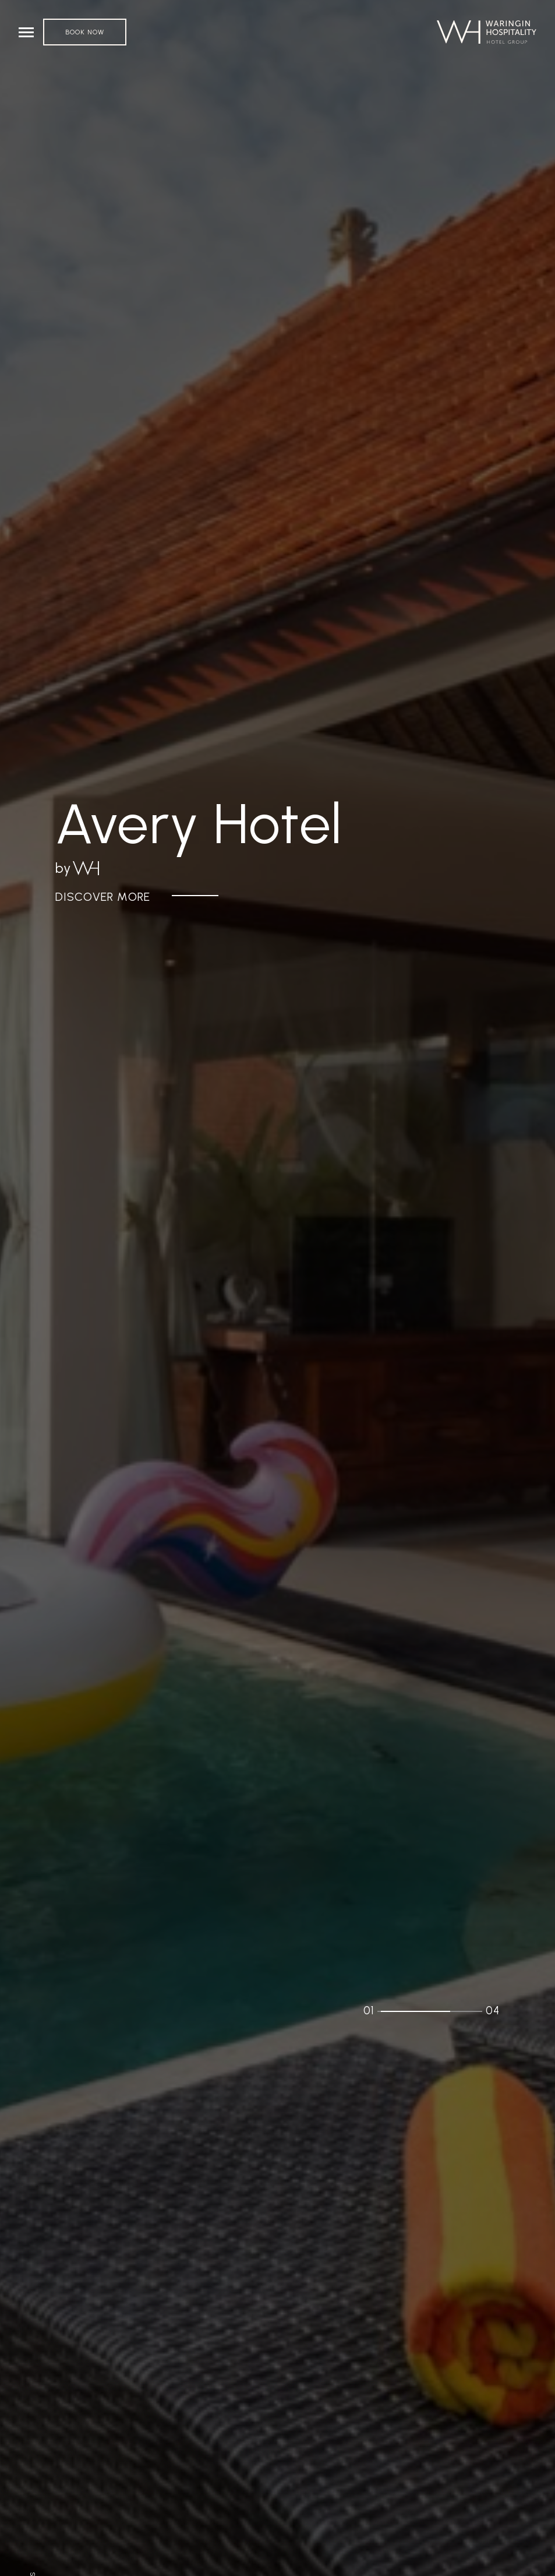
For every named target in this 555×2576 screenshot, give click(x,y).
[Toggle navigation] (26, 32)
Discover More (102, 897)
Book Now (84, 32)
